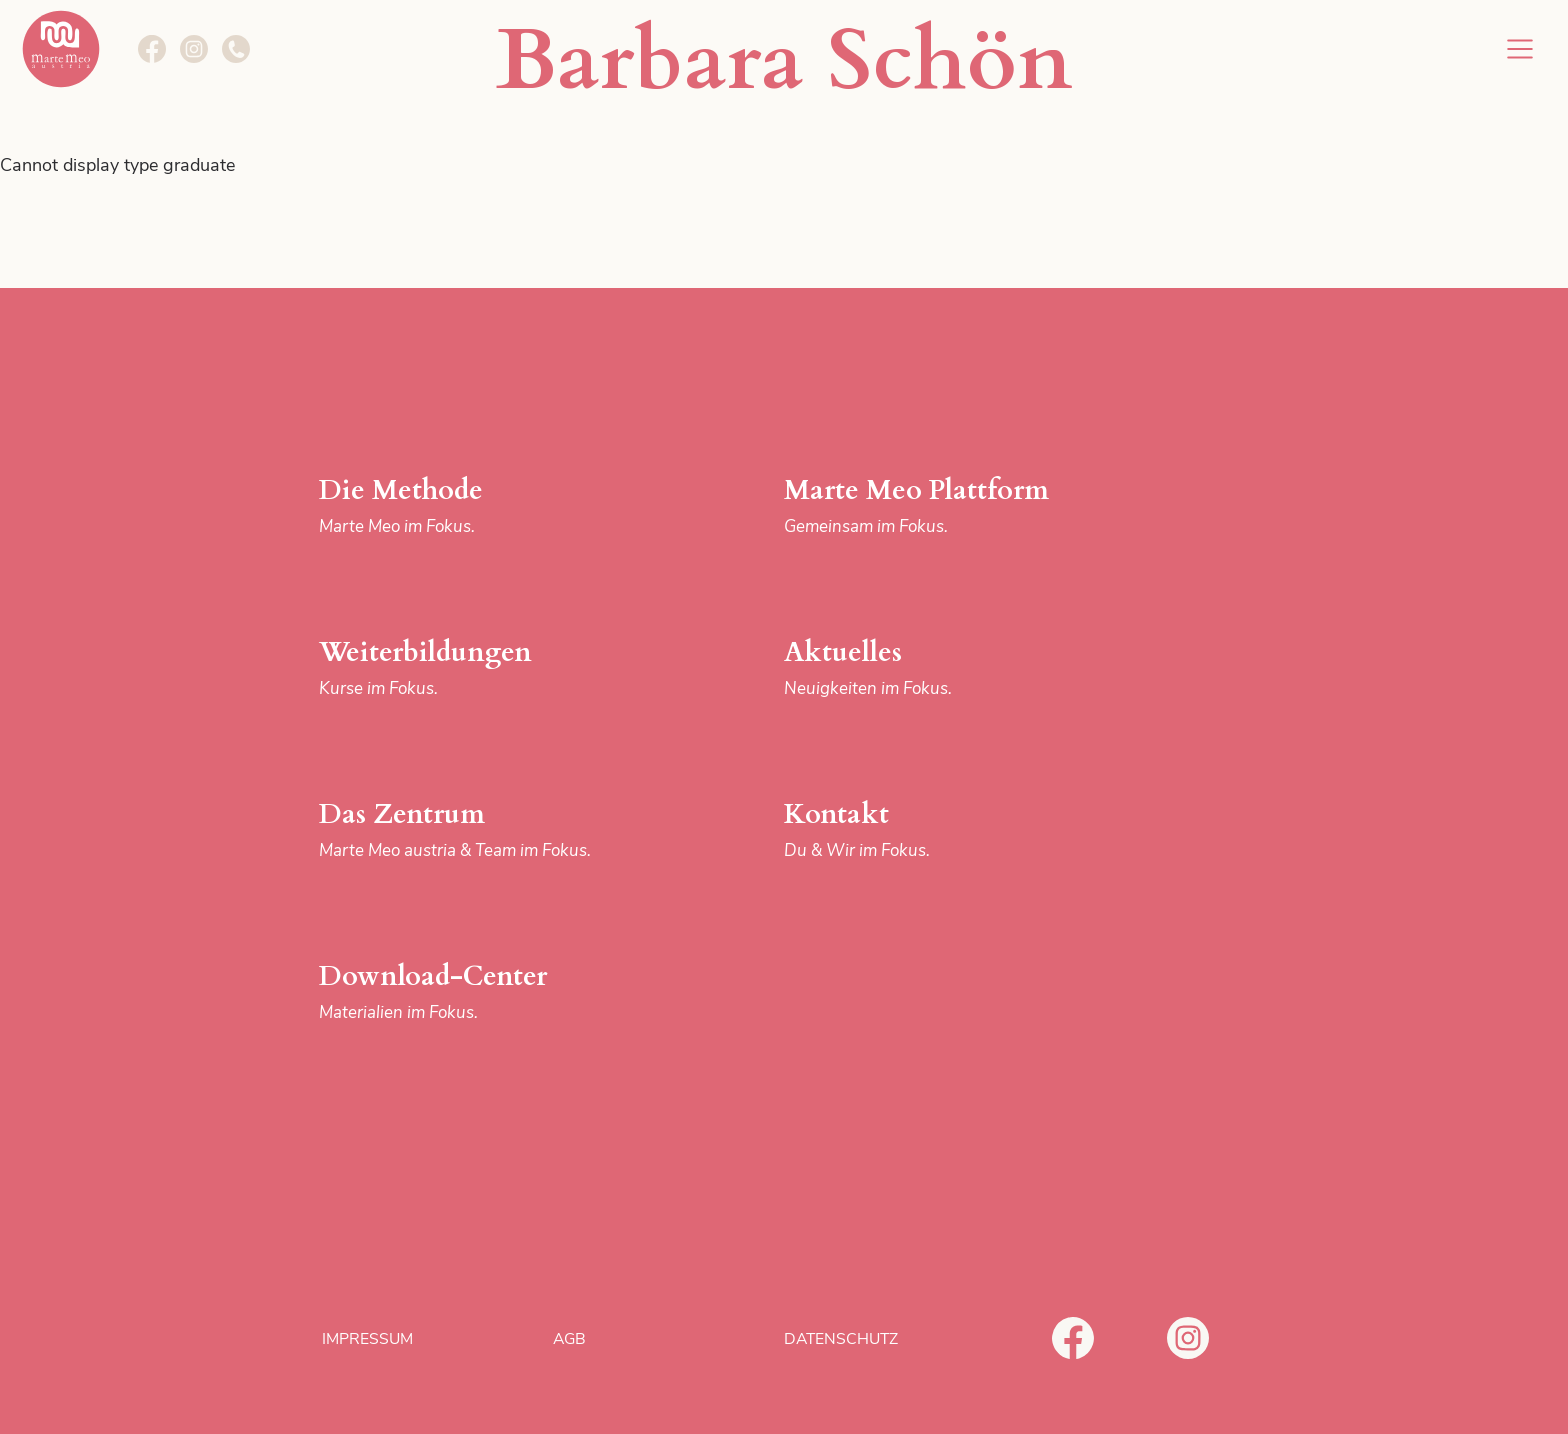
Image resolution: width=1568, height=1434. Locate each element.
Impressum (367, 1339)
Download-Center (482, 992)
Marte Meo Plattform (947, 506)
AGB (569, 1339)
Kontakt (947, 830)
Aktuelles (947, 668)
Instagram (1188, 1338)
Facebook (1073, 1338)
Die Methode (482, 506)
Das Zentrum (482, 830)
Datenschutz (841, 1339)
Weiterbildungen (482, 668)
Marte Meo (61, 49)
